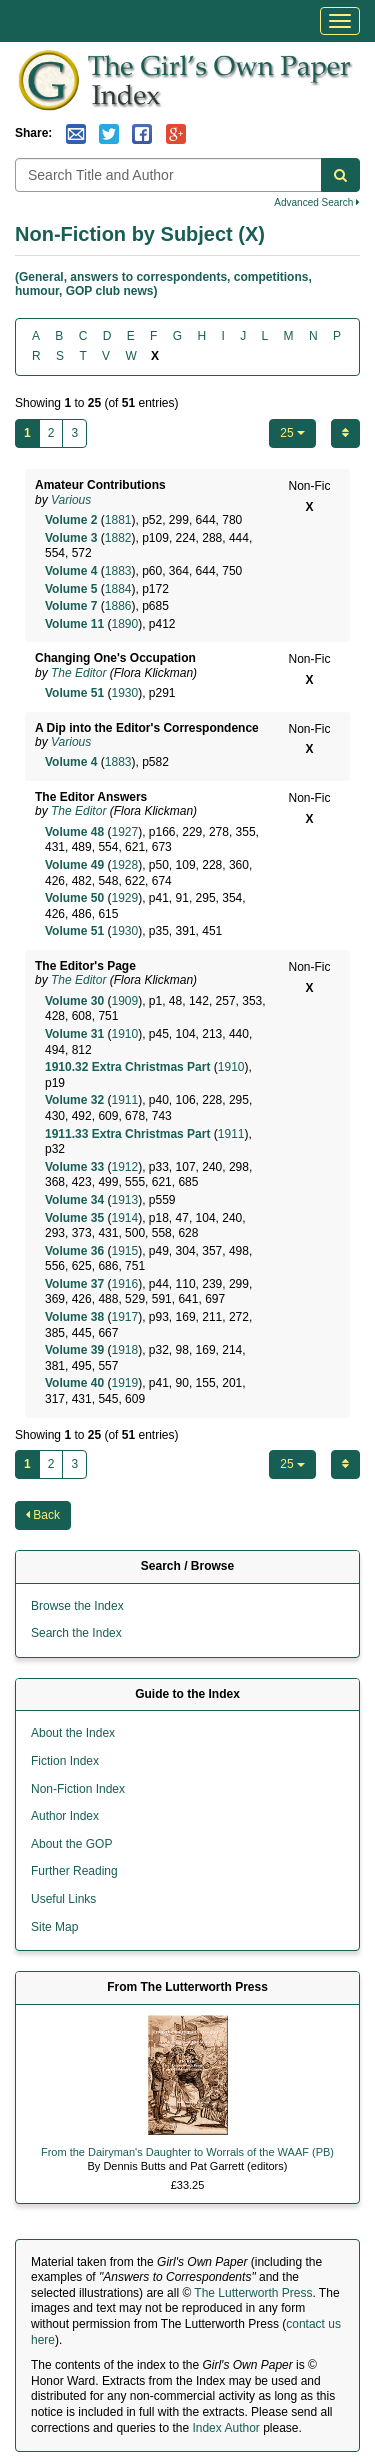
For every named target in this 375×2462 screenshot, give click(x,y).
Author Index (65, 1816)
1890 (124, 624)
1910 (124, 1034)
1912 (124, 1167)
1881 (118, 520)
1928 (124, 865)
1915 (124, 1251)
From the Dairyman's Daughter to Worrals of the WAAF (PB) (187, 2152)
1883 (118, 571)
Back (43, 1515)
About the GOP (71, 1844)
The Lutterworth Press (253, 2293)
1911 (124, 1100)
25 (292, 433)
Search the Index (76, 1633)
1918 (124, 1350)
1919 (124, 1383)
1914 (124, 1218)
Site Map (54, 1927)
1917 (124, 1317)
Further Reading (74, 1871)
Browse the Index (77, 1606)
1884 (118, 589)
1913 (124, 1200)
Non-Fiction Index (78, 1789)
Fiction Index (65, 1761)
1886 (118, 606)
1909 (124, 1001)
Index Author (225, 2428)
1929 (124, 898)
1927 (124, 832)
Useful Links (63, 1899)
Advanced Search (317, 202)
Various (71, 500)
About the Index (73, 1733)
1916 (124, 1284)
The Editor (78, 673)
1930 (124, 693)
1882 (118, 538)
